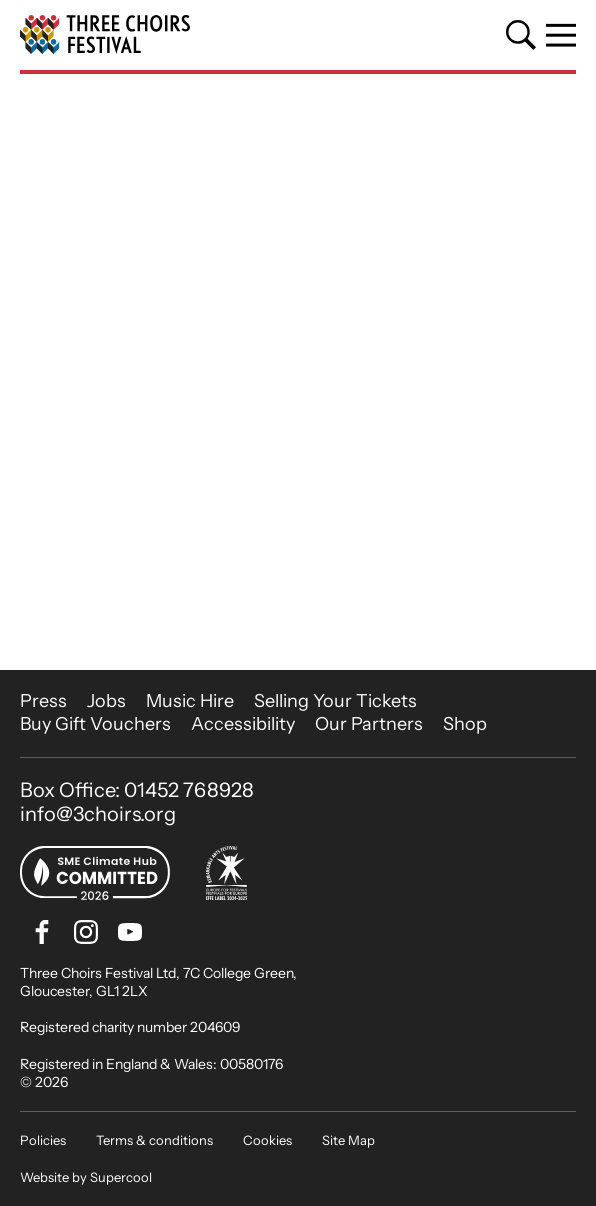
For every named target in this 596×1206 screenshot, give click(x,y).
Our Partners (369, 724)
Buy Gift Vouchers (95, 724)
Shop (465, 724)
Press (43, 701)
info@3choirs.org (98, 814)
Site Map (348, 1140)
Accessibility (243, 724)
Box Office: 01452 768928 (137, 790)
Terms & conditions (154, 1140)
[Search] (521, 35)
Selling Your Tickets (335, 701)
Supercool (121, 1177)
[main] (298, 372)
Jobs (106, 701)
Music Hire (190, 701)
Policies (43, 1140)
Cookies (267, 1140)
